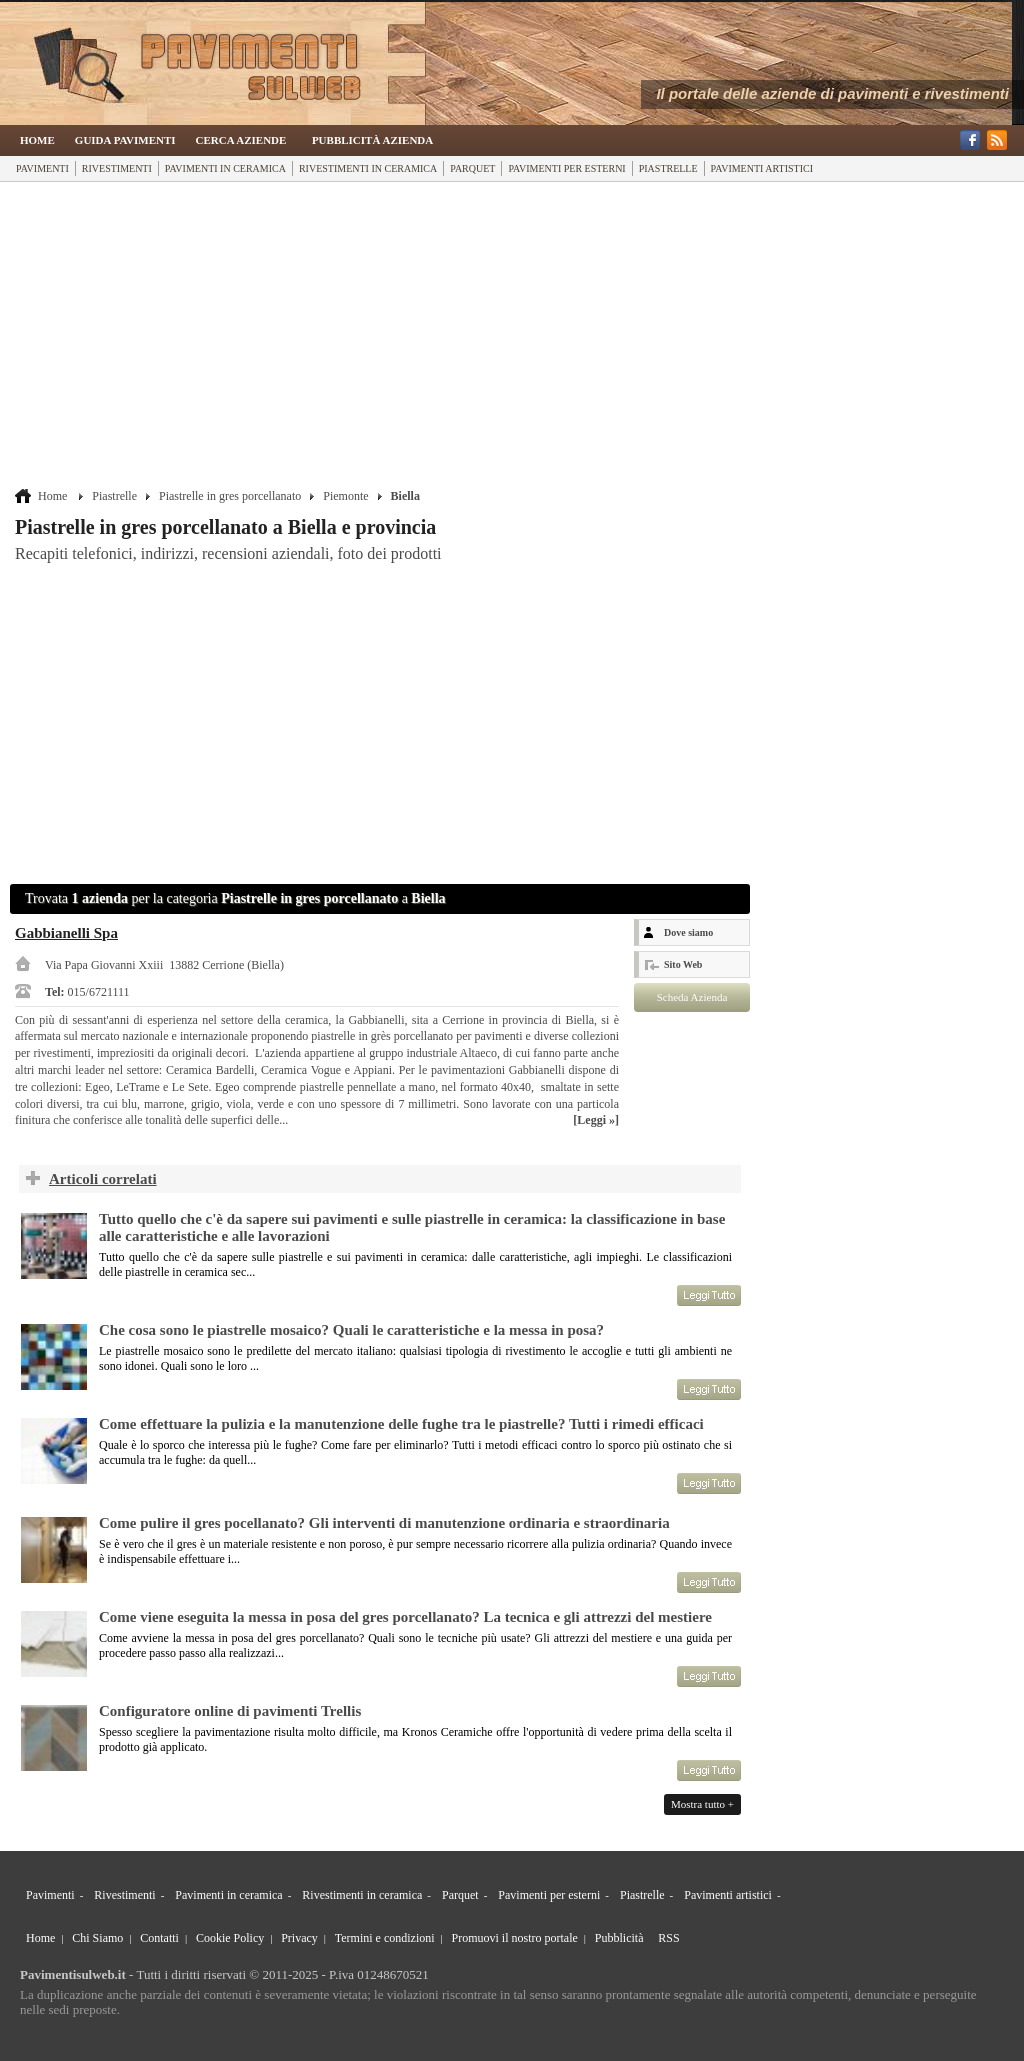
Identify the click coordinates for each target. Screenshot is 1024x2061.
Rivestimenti (117, 168)
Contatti (159, 1938)
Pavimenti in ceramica (225, 168)
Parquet (472, 168)
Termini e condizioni (385, 1938)
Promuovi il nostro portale (515, 1938)
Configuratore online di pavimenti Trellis (230, 1711)
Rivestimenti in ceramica (368, 168)
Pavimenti (42, 168)
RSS (668, 1938)
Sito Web (683, 964)
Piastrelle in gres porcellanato (230, 496)
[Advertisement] (382, 337)
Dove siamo (688, 932)
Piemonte (345, 496)
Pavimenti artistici (762, 168)
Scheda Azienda (692, 997)
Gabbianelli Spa (66, 933)
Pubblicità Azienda (372, 140)
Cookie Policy (230, 1938)
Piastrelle (668, 168)
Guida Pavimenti (125, 140)
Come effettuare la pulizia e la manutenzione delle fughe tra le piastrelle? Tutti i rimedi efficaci (401, 1424)
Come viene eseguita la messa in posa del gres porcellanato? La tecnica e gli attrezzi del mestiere (405, 1617)
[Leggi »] (596, 1120)
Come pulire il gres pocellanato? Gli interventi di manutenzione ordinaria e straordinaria (384, 1523)
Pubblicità (619, 1938)
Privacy (299, 1938)
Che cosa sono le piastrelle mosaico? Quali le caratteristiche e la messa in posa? (351, 1330)
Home (37, 140)
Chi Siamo (97, 1938)
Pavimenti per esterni (566, 168)
